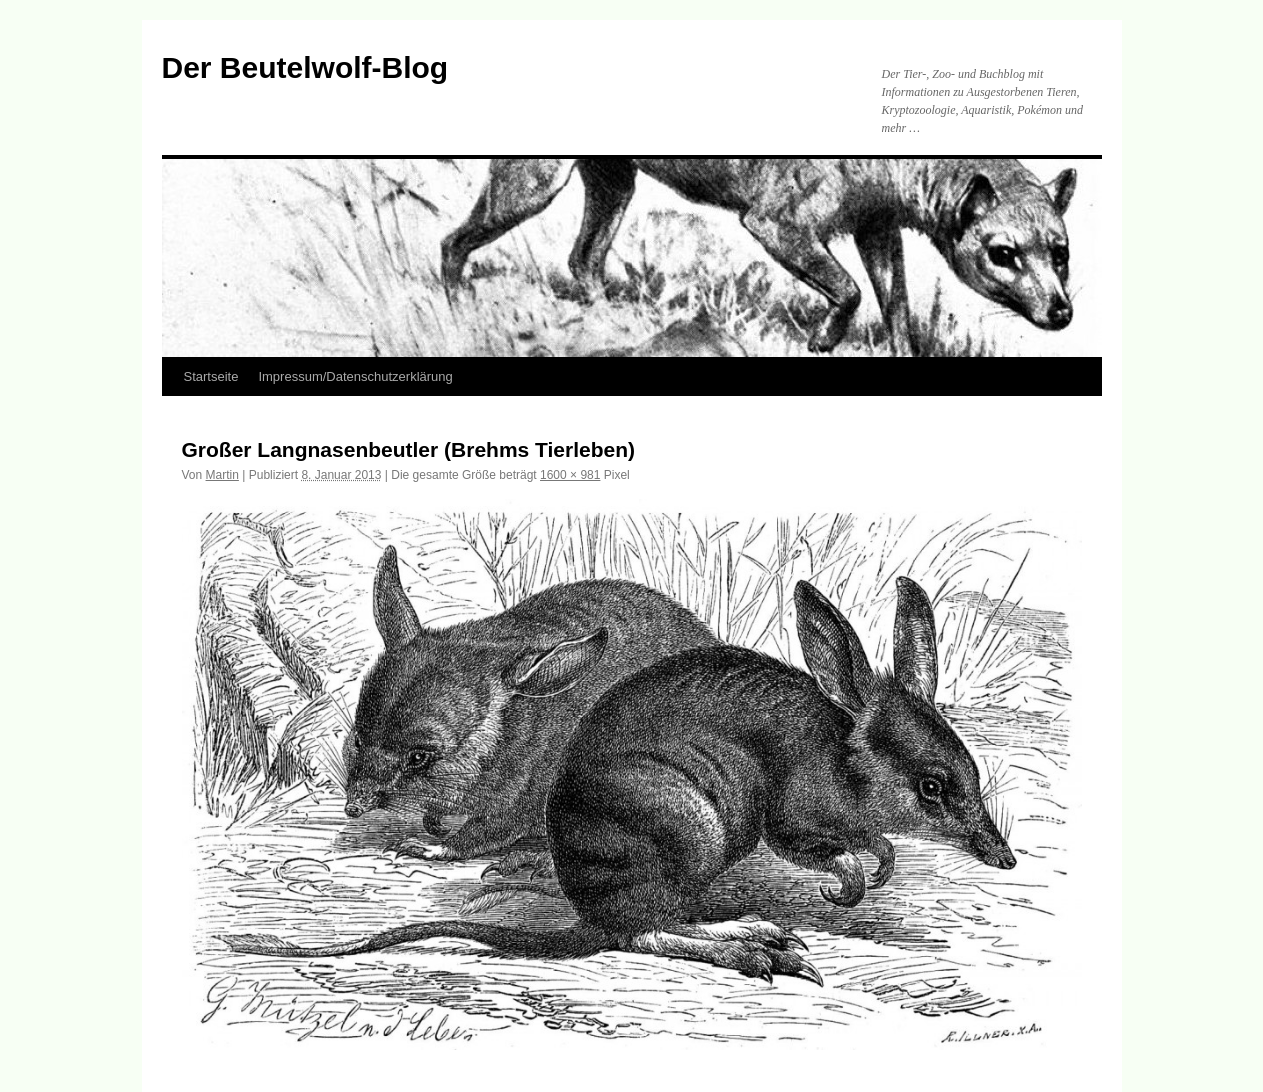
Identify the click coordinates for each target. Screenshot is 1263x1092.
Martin (222, 475)
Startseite (211, 376)
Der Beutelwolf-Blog (305, 67)
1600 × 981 (570, 475)
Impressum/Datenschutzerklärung (355, 376)
